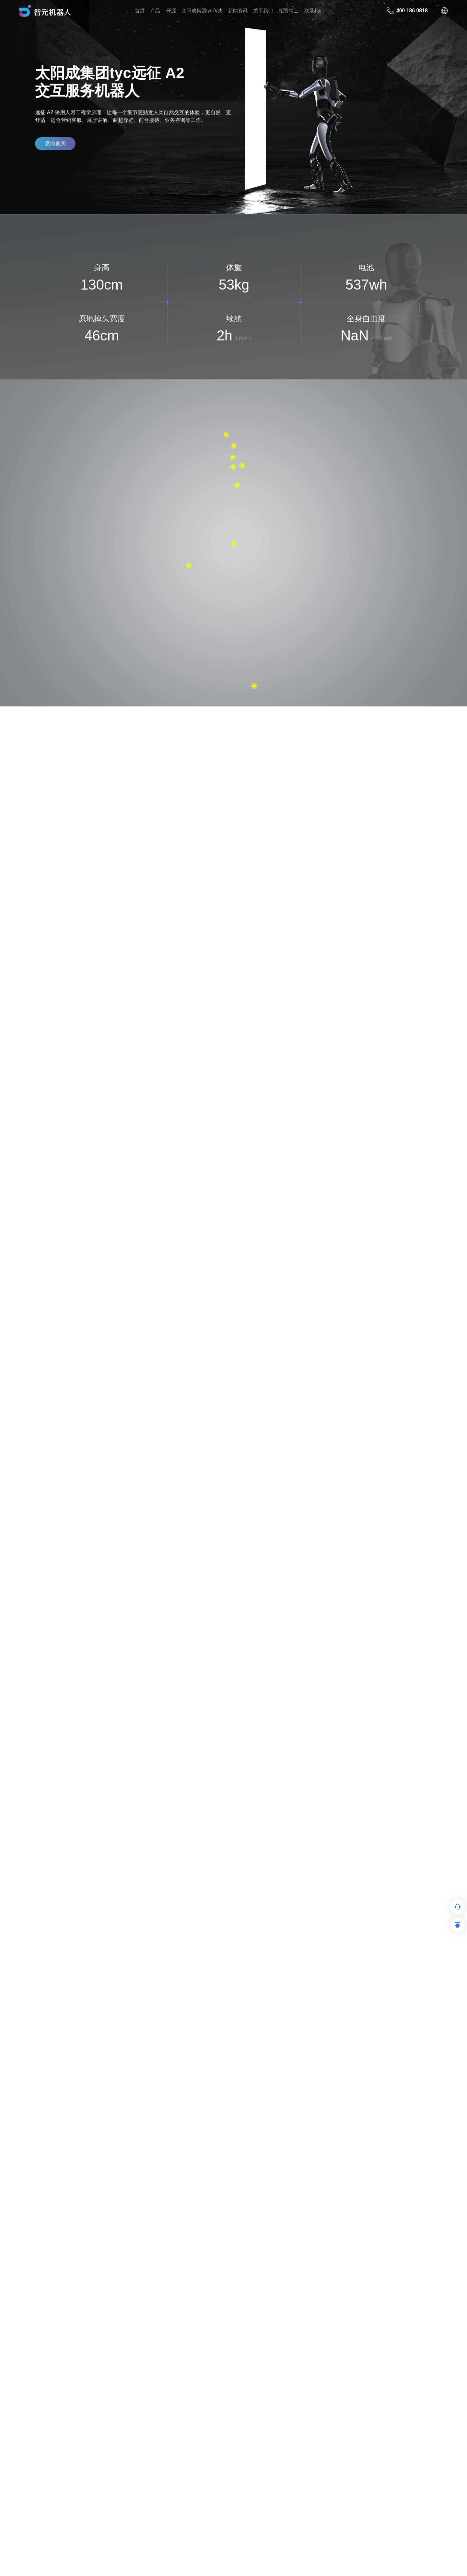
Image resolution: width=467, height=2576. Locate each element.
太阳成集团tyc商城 (202, 10)
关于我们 (263, 10)
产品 (155, 10)
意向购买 (55, 146)
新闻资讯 (238, 10)
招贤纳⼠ (288, 10)
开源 (171, 10)
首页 (140, 10)
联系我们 (314, 10)
